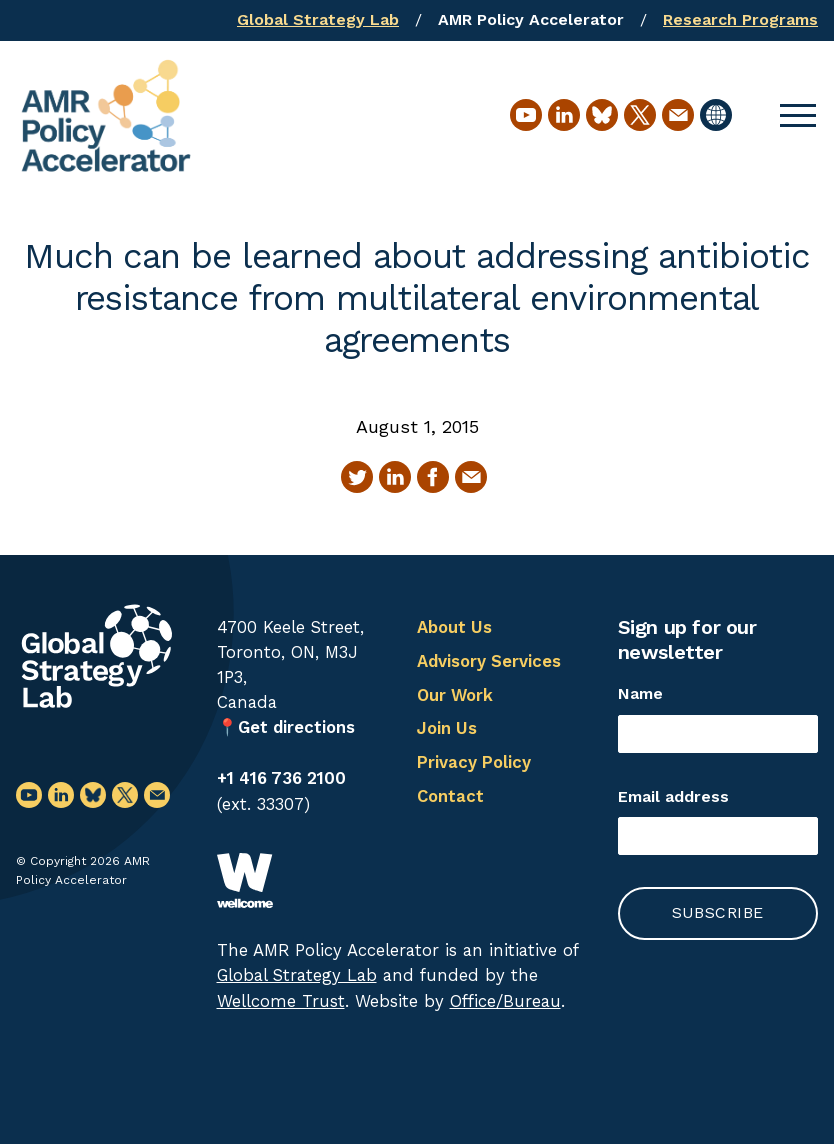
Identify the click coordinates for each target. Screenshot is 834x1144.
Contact (450, 796)
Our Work (455, 695)
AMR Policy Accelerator (531, 19)
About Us (454, 627)
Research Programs (740, 19)
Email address (673, 796)
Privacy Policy (474, 762)
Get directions (296, 727)
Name (640, 693)
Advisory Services (489, 661)
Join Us (447, 728)
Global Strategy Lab (318, 19)
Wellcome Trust (281, 1001)
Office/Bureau (505, 1001)
